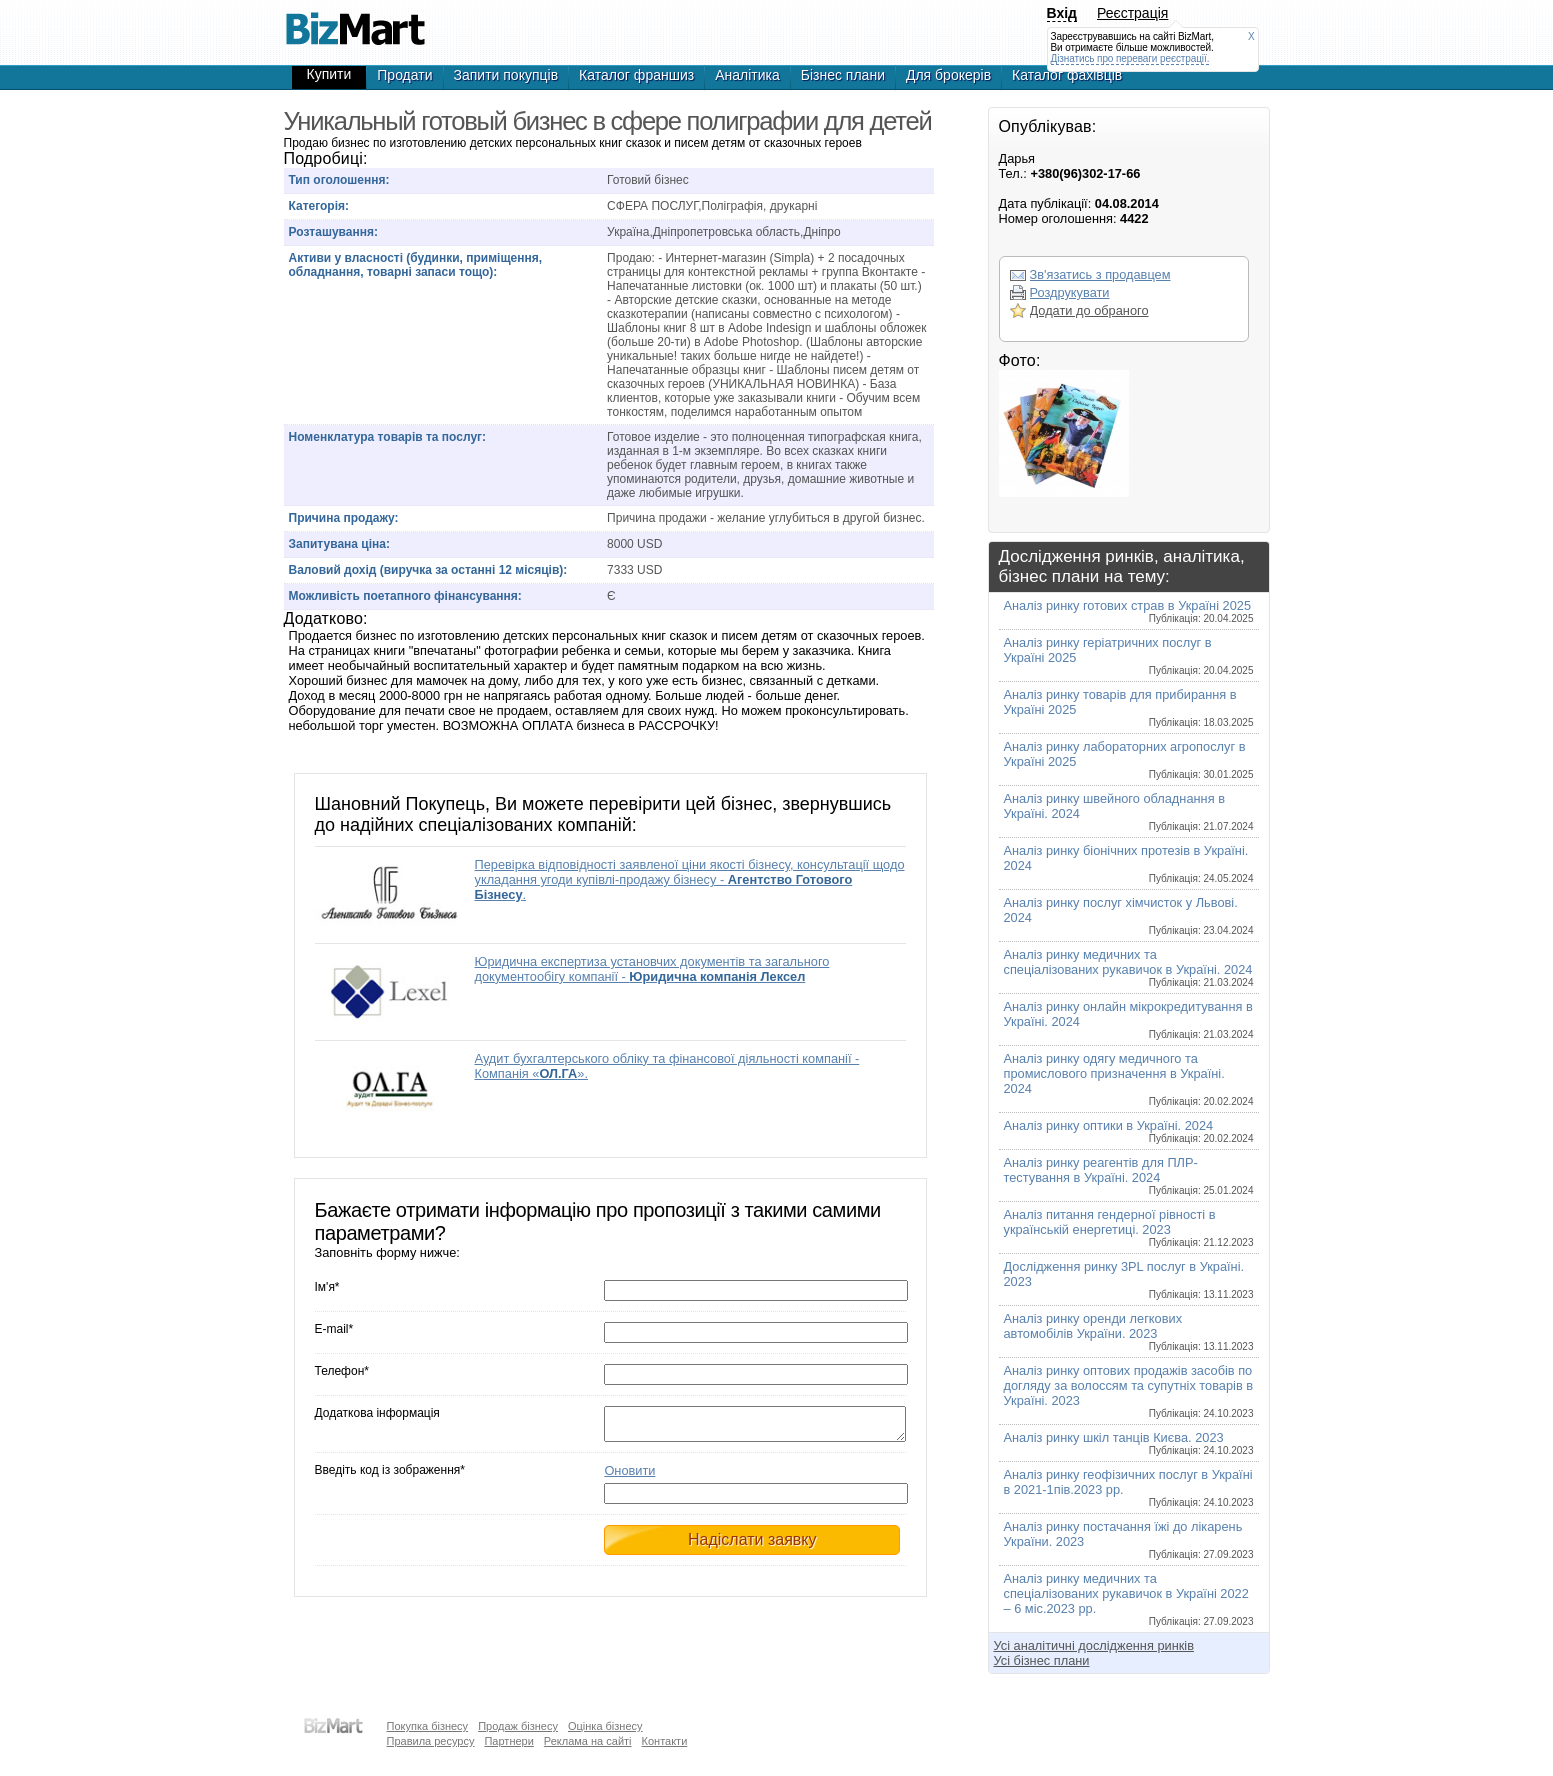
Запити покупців (506, 75)
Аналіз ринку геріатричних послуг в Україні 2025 (1129, 655)
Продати (404, 75)
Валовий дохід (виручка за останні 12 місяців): (428, 570)
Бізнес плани (843, 75)
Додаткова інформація (377, 1413)
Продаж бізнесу (518, 1726)
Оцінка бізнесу (605, 1726)
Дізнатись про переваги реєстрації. (1130, 58)
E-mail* (334, 1329)
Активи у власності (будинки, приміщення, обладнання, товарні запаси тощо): (416, 265)
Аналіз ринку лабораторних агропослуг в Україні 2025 (1129, 759)
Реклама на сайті (588, 1741)
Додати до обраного (1089, 310)
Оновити (629, 1476)
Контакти (665, 1741)
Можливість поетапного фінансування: (405, 596)
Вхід (1062, 13)
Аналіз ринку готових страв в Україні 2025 (1129, 611)
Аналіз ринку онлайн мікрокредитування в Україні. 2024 (1129, 1019)
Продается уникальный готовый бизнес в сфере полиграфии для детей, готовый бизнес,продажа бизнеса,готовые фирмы (356, 20)
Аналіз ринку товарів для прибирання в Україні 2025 (1129, 707)
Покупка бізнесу (428, 1726)
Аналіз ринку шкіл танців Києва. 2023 (1129, 1443)
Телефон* (342, 1371)
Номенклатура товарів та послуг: (388, 437)
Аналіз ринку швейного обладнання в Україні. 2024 (1129, 811)
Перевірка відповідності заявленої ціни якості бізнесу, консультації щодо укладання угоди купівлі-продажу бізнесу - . (690, 879)
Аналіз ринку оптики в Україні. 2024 (1129, 1131)
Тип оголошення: (339, 180)
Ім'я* (327, 1287)
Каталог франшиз (636, 75)
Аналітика (747, 75)
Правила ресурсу (431, 1741)
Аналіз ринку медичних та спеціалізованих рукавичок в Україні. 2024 (1129, 967)
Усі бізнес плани (1042, 1660)
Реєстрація (1132, 13)
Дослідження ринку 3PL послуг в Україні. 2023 (1129, 1279)
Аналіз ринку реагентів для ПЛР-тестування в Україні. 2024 (1129, 1175)
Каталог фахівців (1067, 75)
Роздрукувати (1070, 292)
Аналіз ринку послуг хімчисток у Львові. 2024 (1129, 915)
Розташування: (333, 232)
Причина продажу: (344, 518)
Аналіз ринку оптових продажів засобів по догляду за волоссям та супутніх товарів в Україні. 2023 (1129, 1391)
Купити (329, 74)
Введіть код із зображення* (390, 1476)
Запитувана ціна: (339, 544)
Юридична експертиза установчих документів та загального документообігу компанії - (652, 969)
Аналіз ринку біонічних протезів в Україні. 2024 (1129, 863)
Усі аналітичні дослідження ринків (1094, 1645)
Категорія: (319, 206)
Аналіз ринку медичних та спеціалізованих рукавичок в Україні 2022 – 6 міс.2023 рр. (1129, 1599)
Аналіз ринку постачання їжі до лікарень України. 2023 (1129, 1539)
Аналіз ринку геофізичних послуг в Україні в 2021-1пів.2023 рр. (1129, 1487)
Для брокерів (948, 75)
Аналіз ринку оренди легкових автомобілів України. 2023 (1129, 1331)
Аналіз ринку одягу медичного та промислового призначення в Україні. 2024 (1129, 1079)
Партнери (508, 1741)
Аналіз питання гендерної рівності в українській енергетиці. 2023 (1129, 1227)
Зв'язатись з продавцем (1100, 274)
